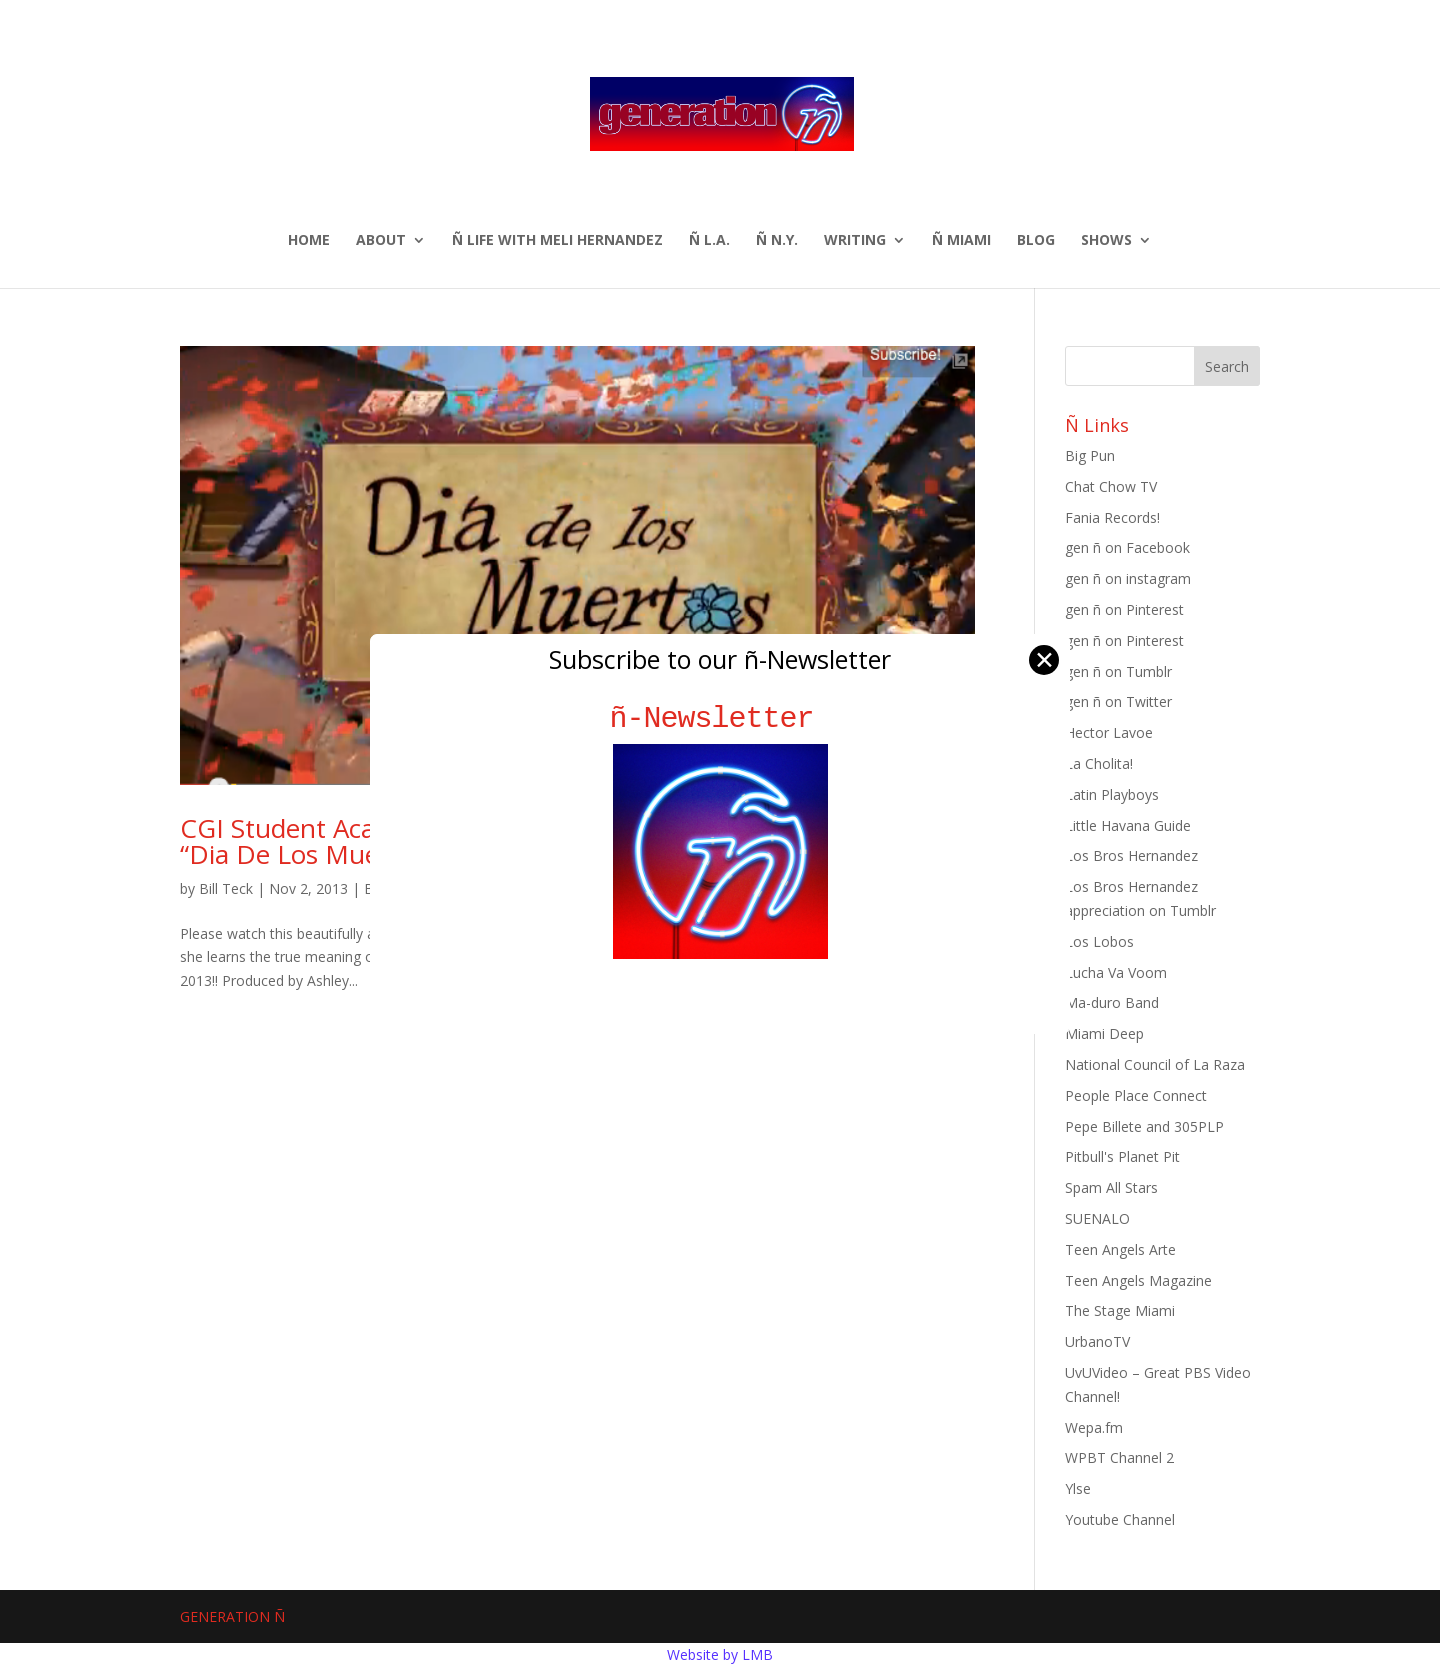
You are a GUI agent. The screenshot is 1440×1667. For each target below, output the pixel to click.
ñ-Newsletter (720, 718)
